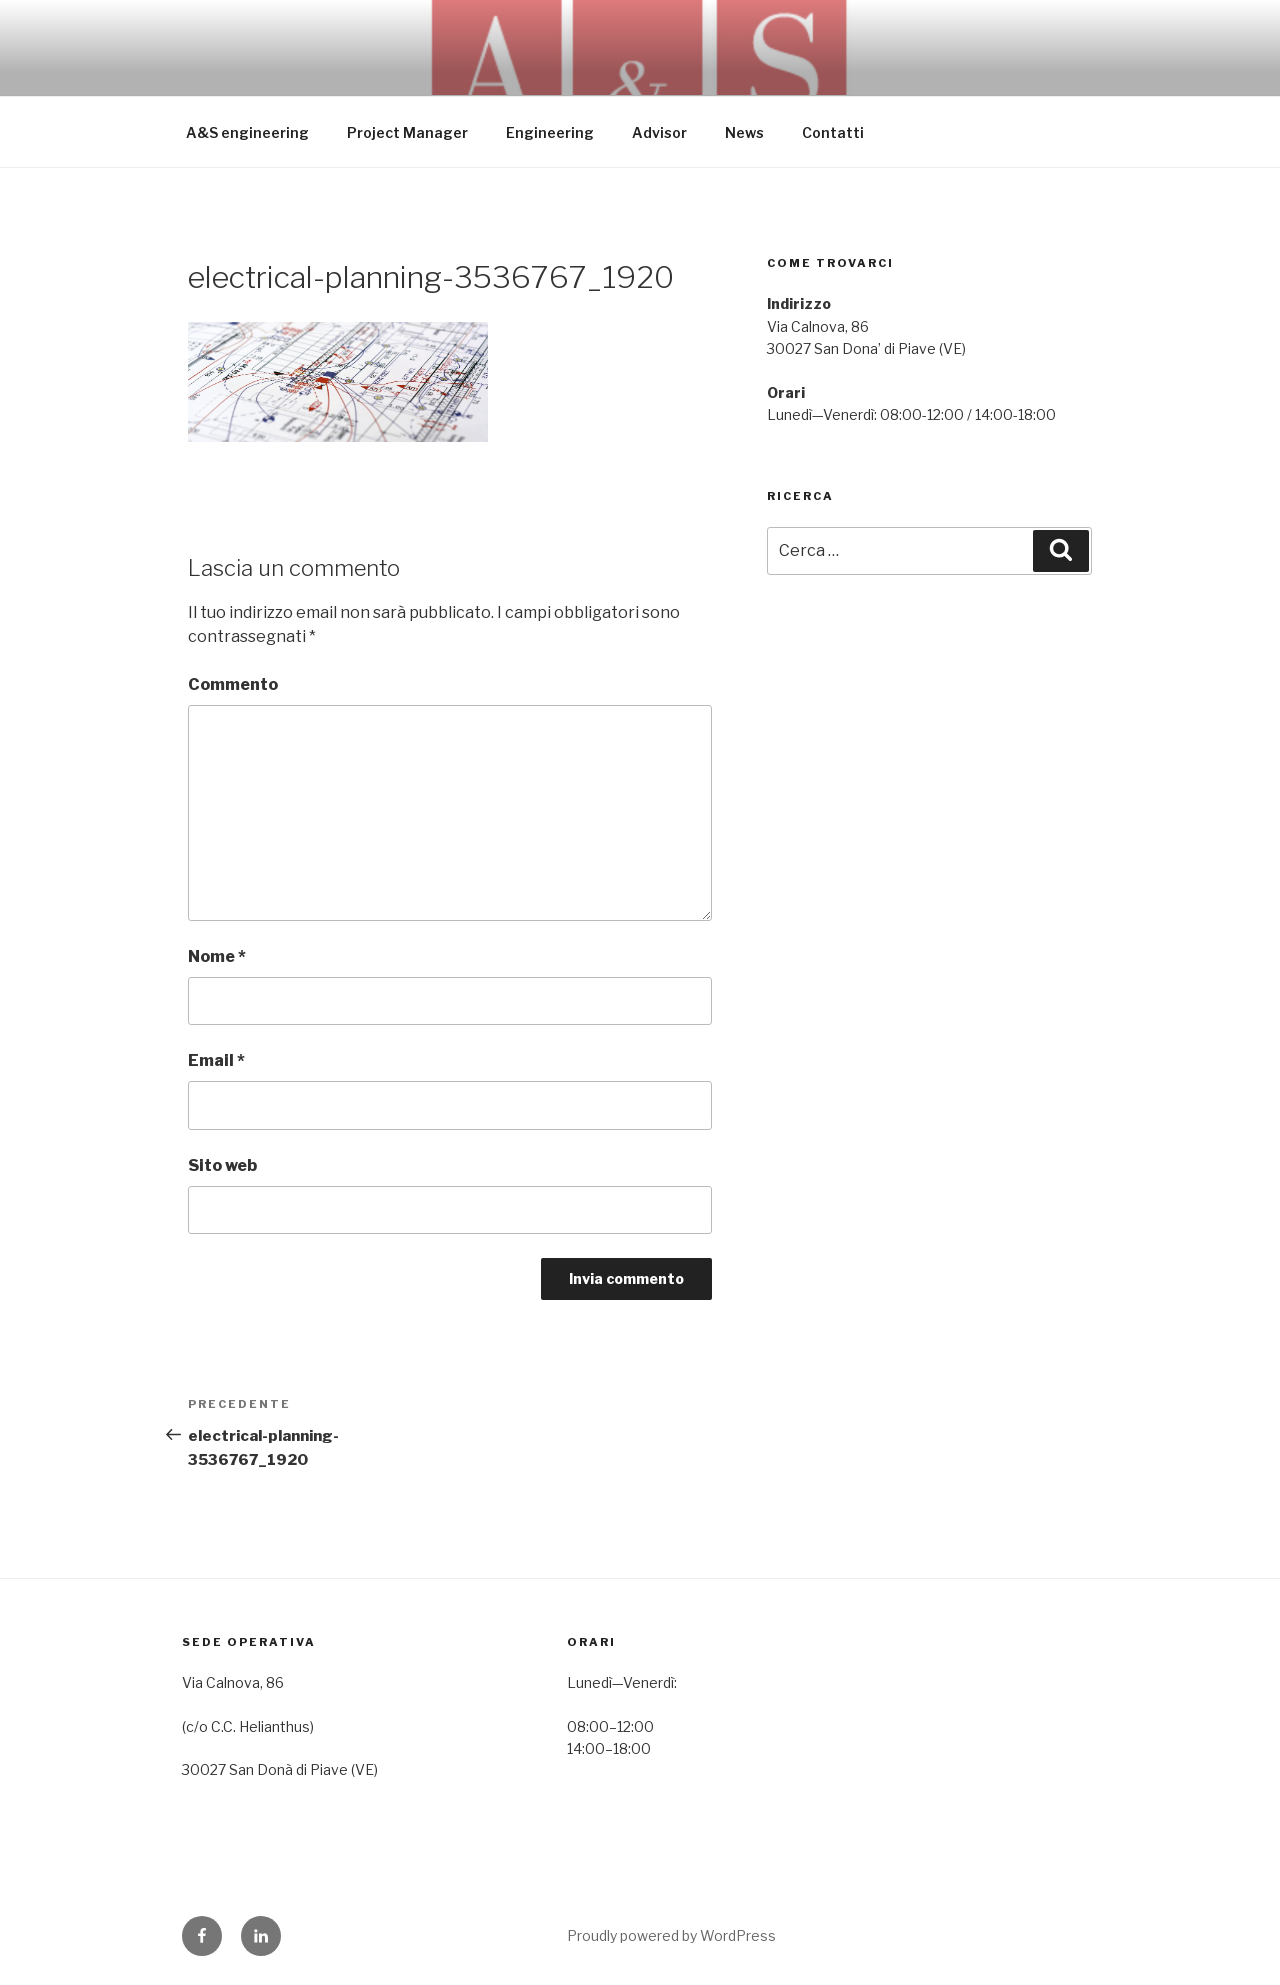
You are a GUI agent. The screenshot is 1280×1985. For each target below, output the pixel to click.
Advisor (659, 132)
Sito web (222, 1165)
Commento (233, 684)
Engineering (550, 132)
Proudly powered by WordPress (671, 1935)
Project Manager (407, 132)
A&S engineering (247, 132)
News (744, 132)
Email (216, 1060)
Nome (217, 956)
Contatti (833, 132)
